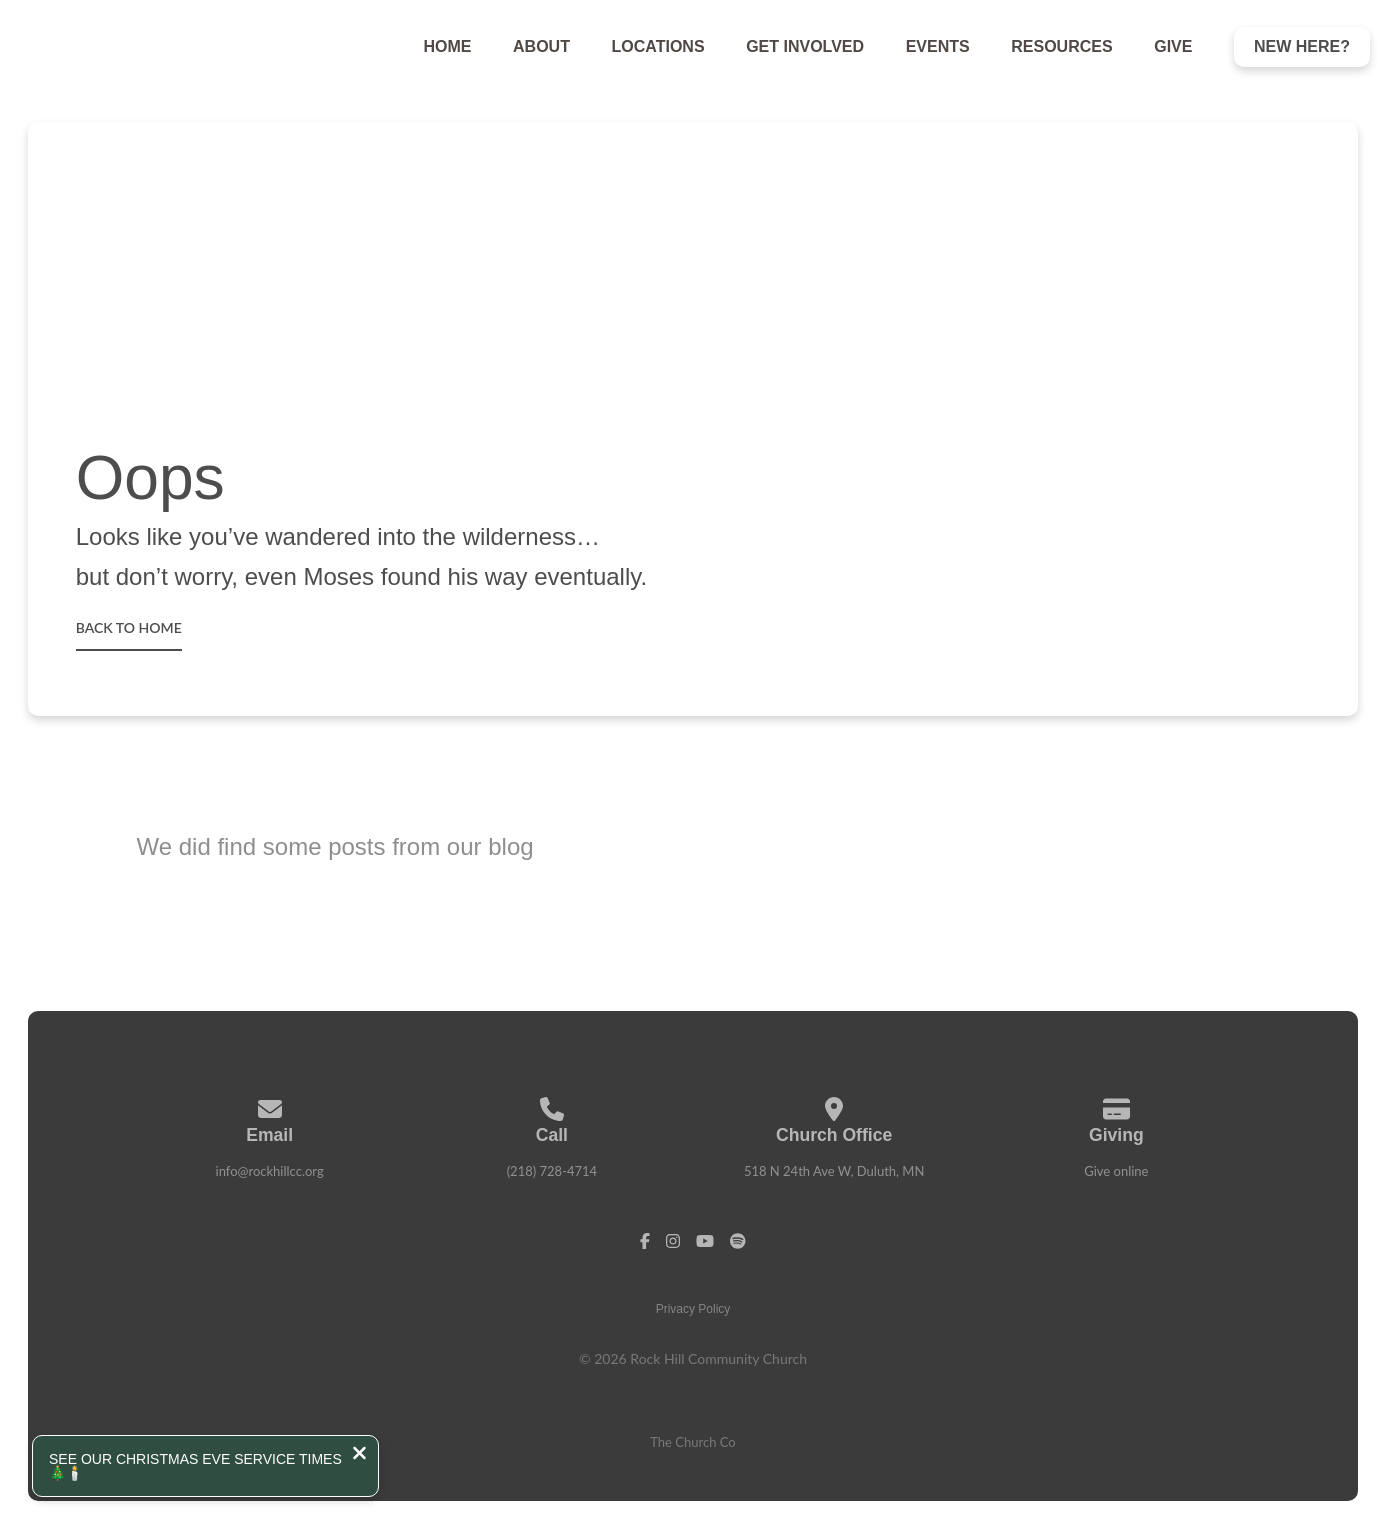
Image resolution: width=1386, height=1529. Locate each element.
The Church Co (692, 1442)
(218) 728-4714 (552, 1171)
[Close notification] (359, 1455)
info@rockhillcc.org (270, 1171)
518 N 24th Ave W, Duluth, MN (834, 1171)
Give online (1116, 1171)
